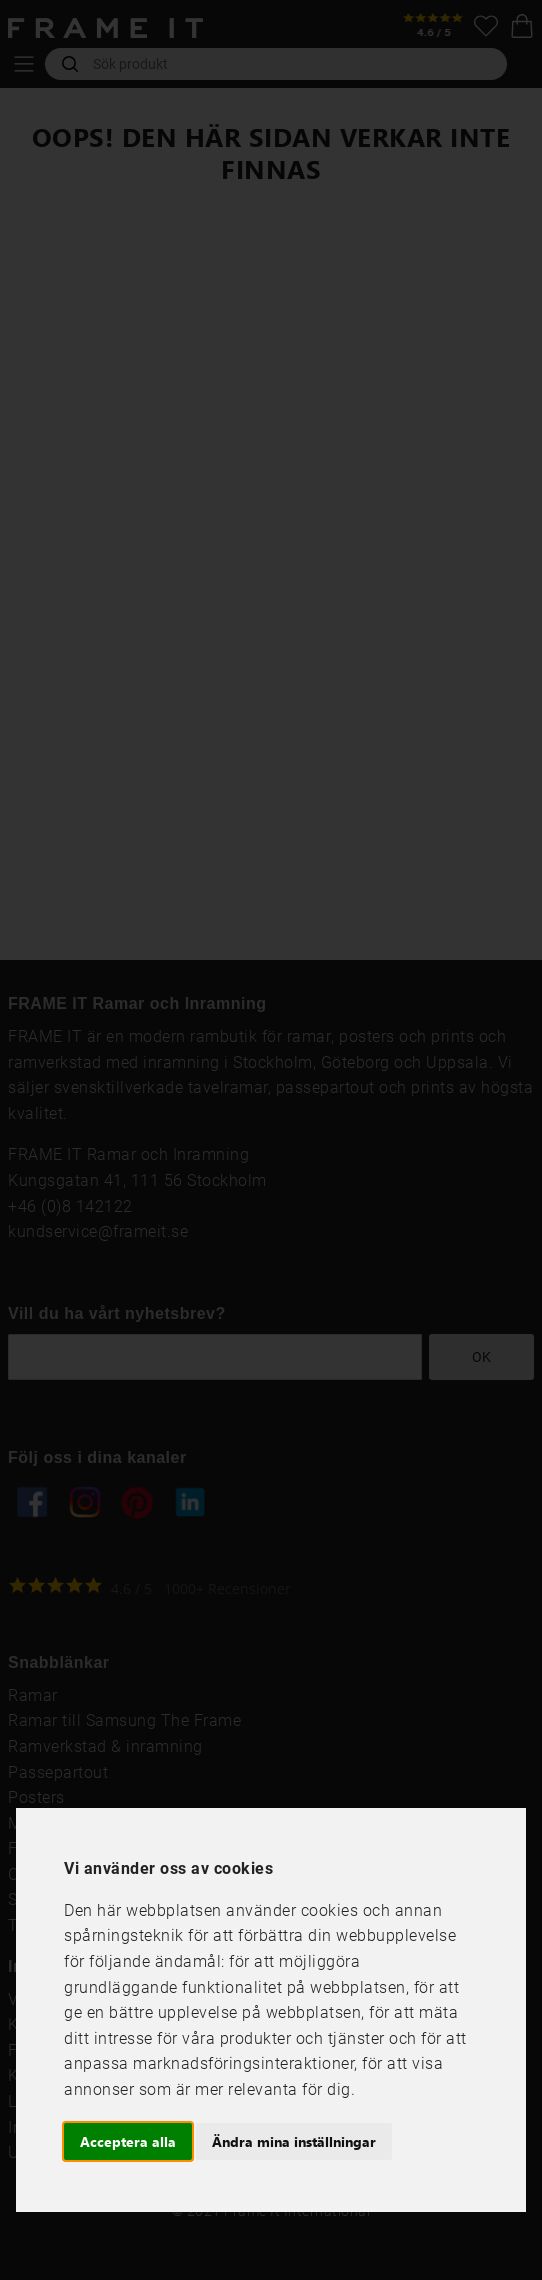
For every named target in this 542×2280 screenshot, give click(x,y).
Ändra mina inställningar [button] (294, 2141)
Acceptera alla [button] (128, 2141)
